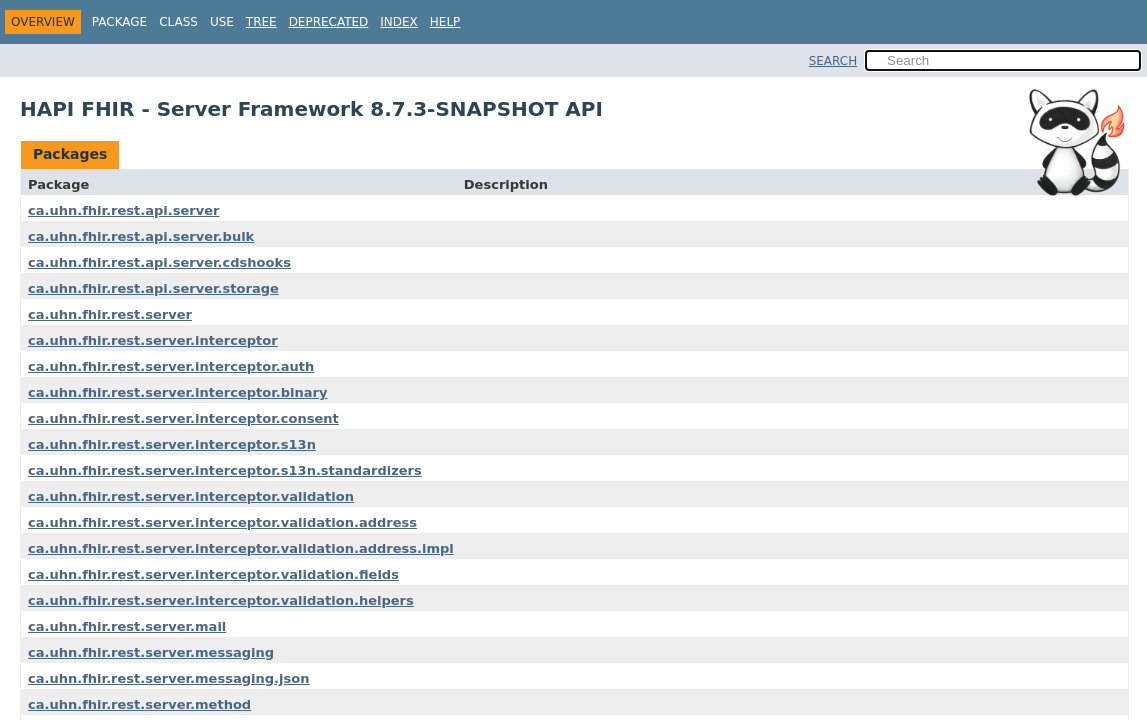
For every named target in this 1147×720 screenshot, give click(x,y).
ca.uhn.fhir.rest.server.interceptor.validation (191, 496)
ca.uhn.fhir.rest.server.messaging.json (168, 678)
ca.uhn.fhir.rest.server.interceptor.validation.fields (213, 574)
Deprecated (329, 22)
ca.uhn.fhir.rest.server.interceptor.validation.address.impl (241, 548)
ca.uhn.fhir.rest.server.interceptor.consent (183, 418)
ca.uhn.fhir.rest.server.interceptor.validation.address (222, 522)
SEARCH (833, 61)
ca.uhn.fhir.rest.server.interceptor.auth (171, 366)
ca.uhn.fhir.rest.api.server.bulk (141, 236)
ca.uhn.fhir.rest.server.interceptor (153, 340)
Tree (261, 22)
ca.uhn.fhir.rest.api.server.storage (153, 288)
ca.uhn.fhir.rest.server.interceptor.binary (178, 392)
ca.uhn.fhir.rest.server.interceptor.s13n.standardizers (225, 470)
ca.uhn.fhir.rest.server (110, 314)
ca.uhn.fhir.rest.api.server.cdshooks (159, 262)
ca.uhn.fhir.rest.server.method (139, 704)
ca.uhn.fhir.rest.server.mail (127, 626)
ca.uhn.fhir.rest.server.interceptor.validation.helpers (221, 600)
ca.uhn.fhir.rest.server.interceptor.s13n (172, 444)
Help (445, 22)
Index (399, 22)
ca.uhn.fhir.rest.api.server (123, 210)
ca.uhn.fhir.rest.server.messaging (151, 652)
